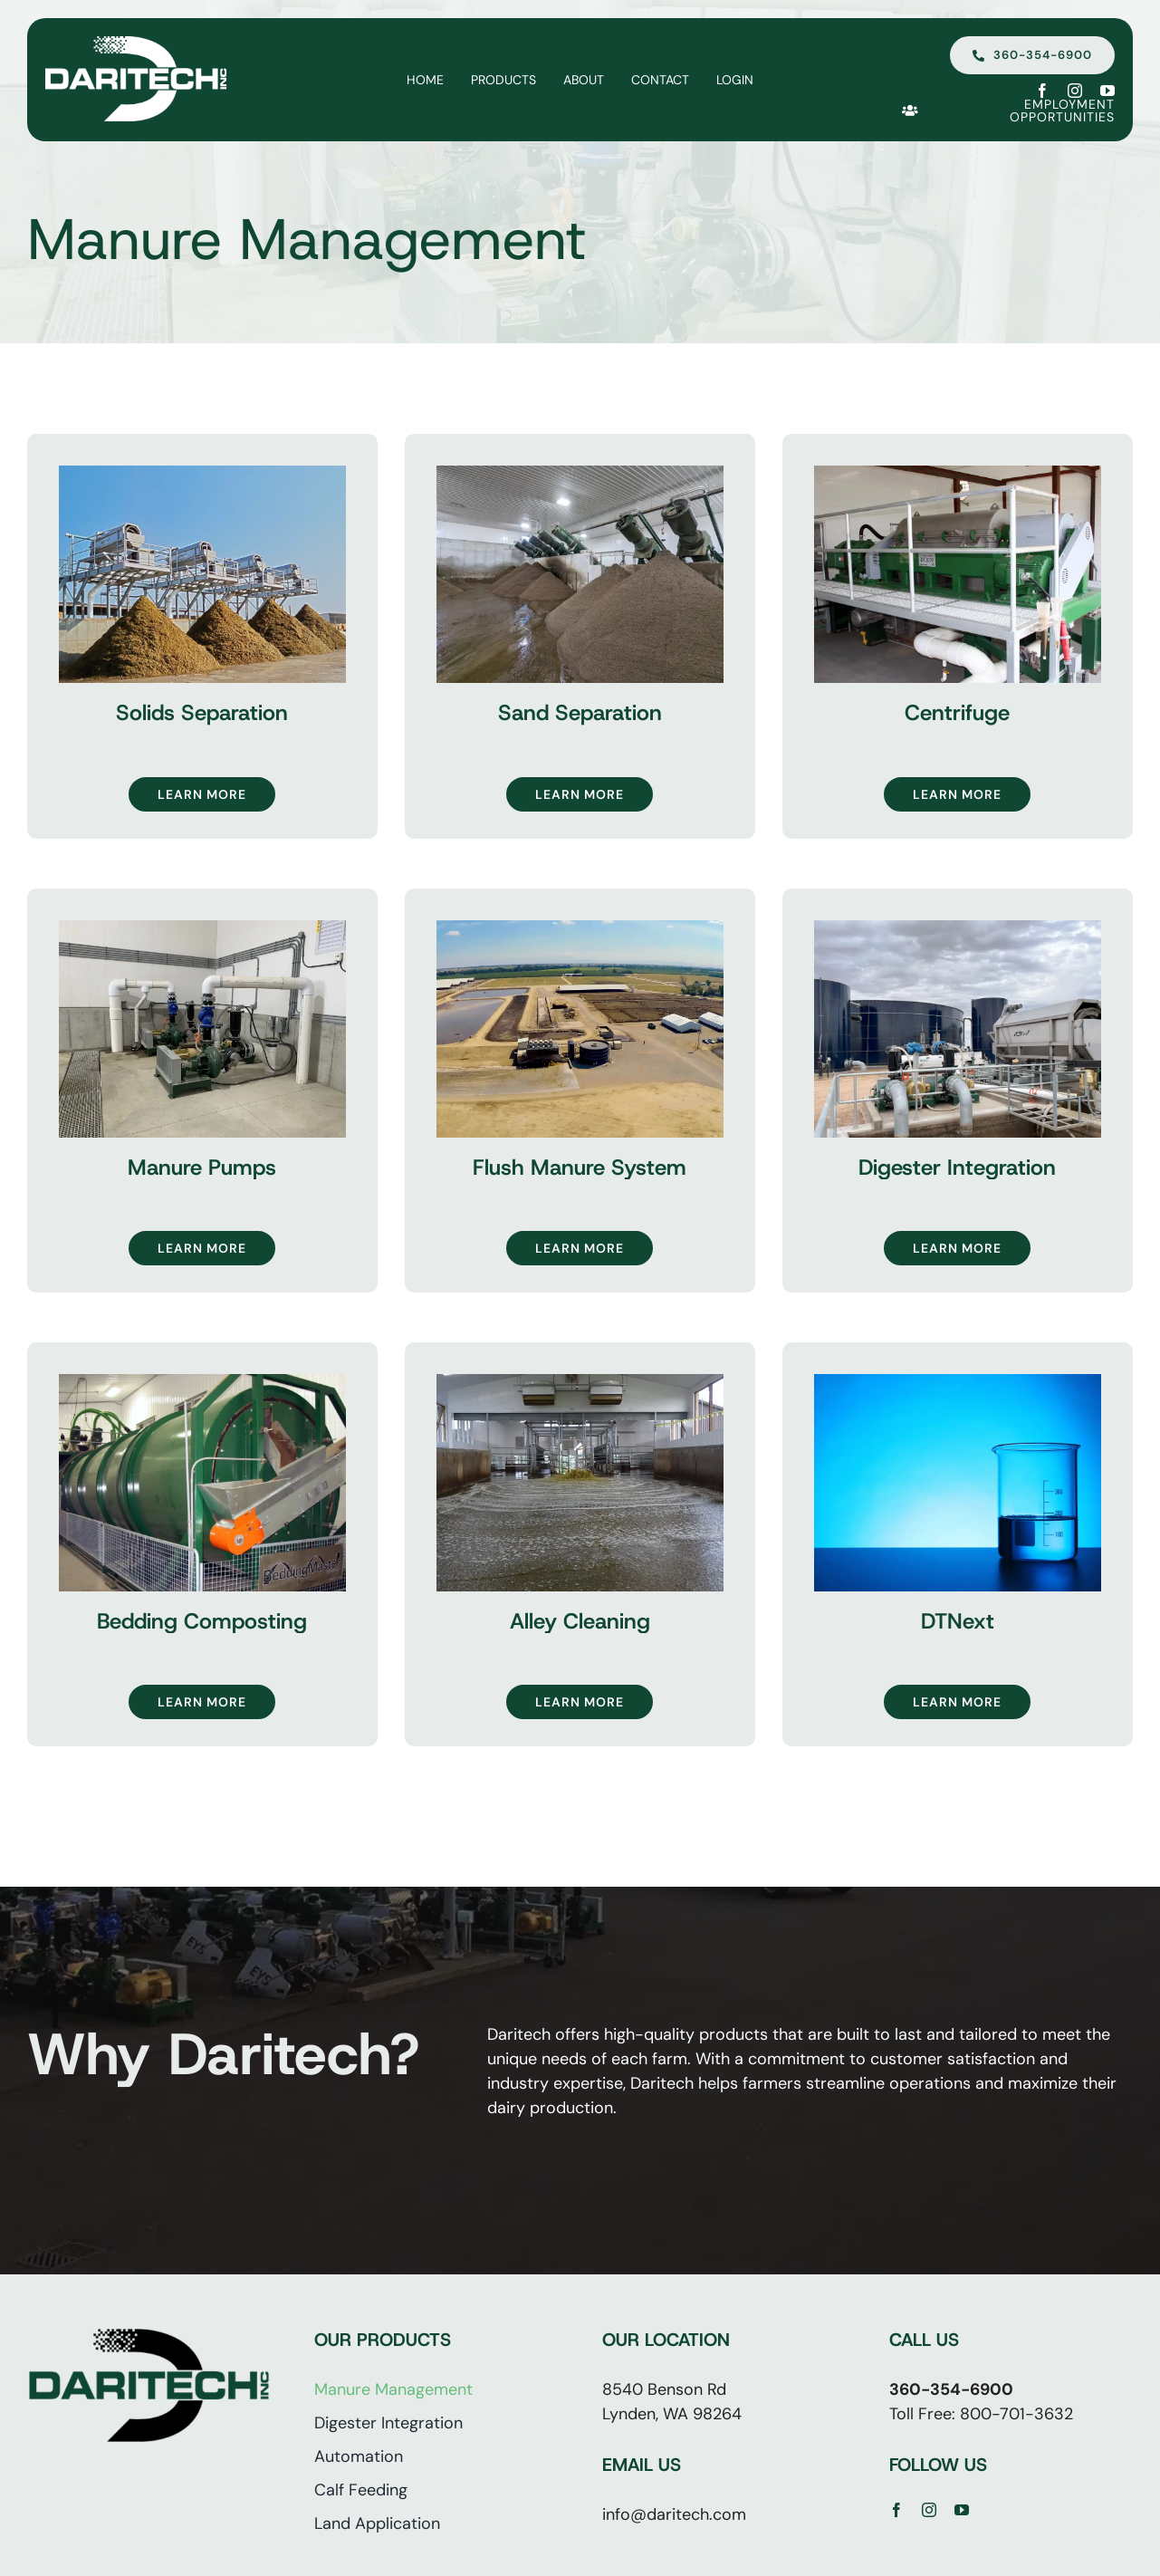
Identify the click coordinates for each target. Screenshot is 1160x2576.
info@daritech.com (674, 2514)
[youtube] (1107, 90)
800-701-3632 (1016, 2414)
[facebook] (1042, 90)
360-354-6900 (951, 2389)
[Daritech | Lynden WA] (135, 44)
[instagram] (1075, 90)
